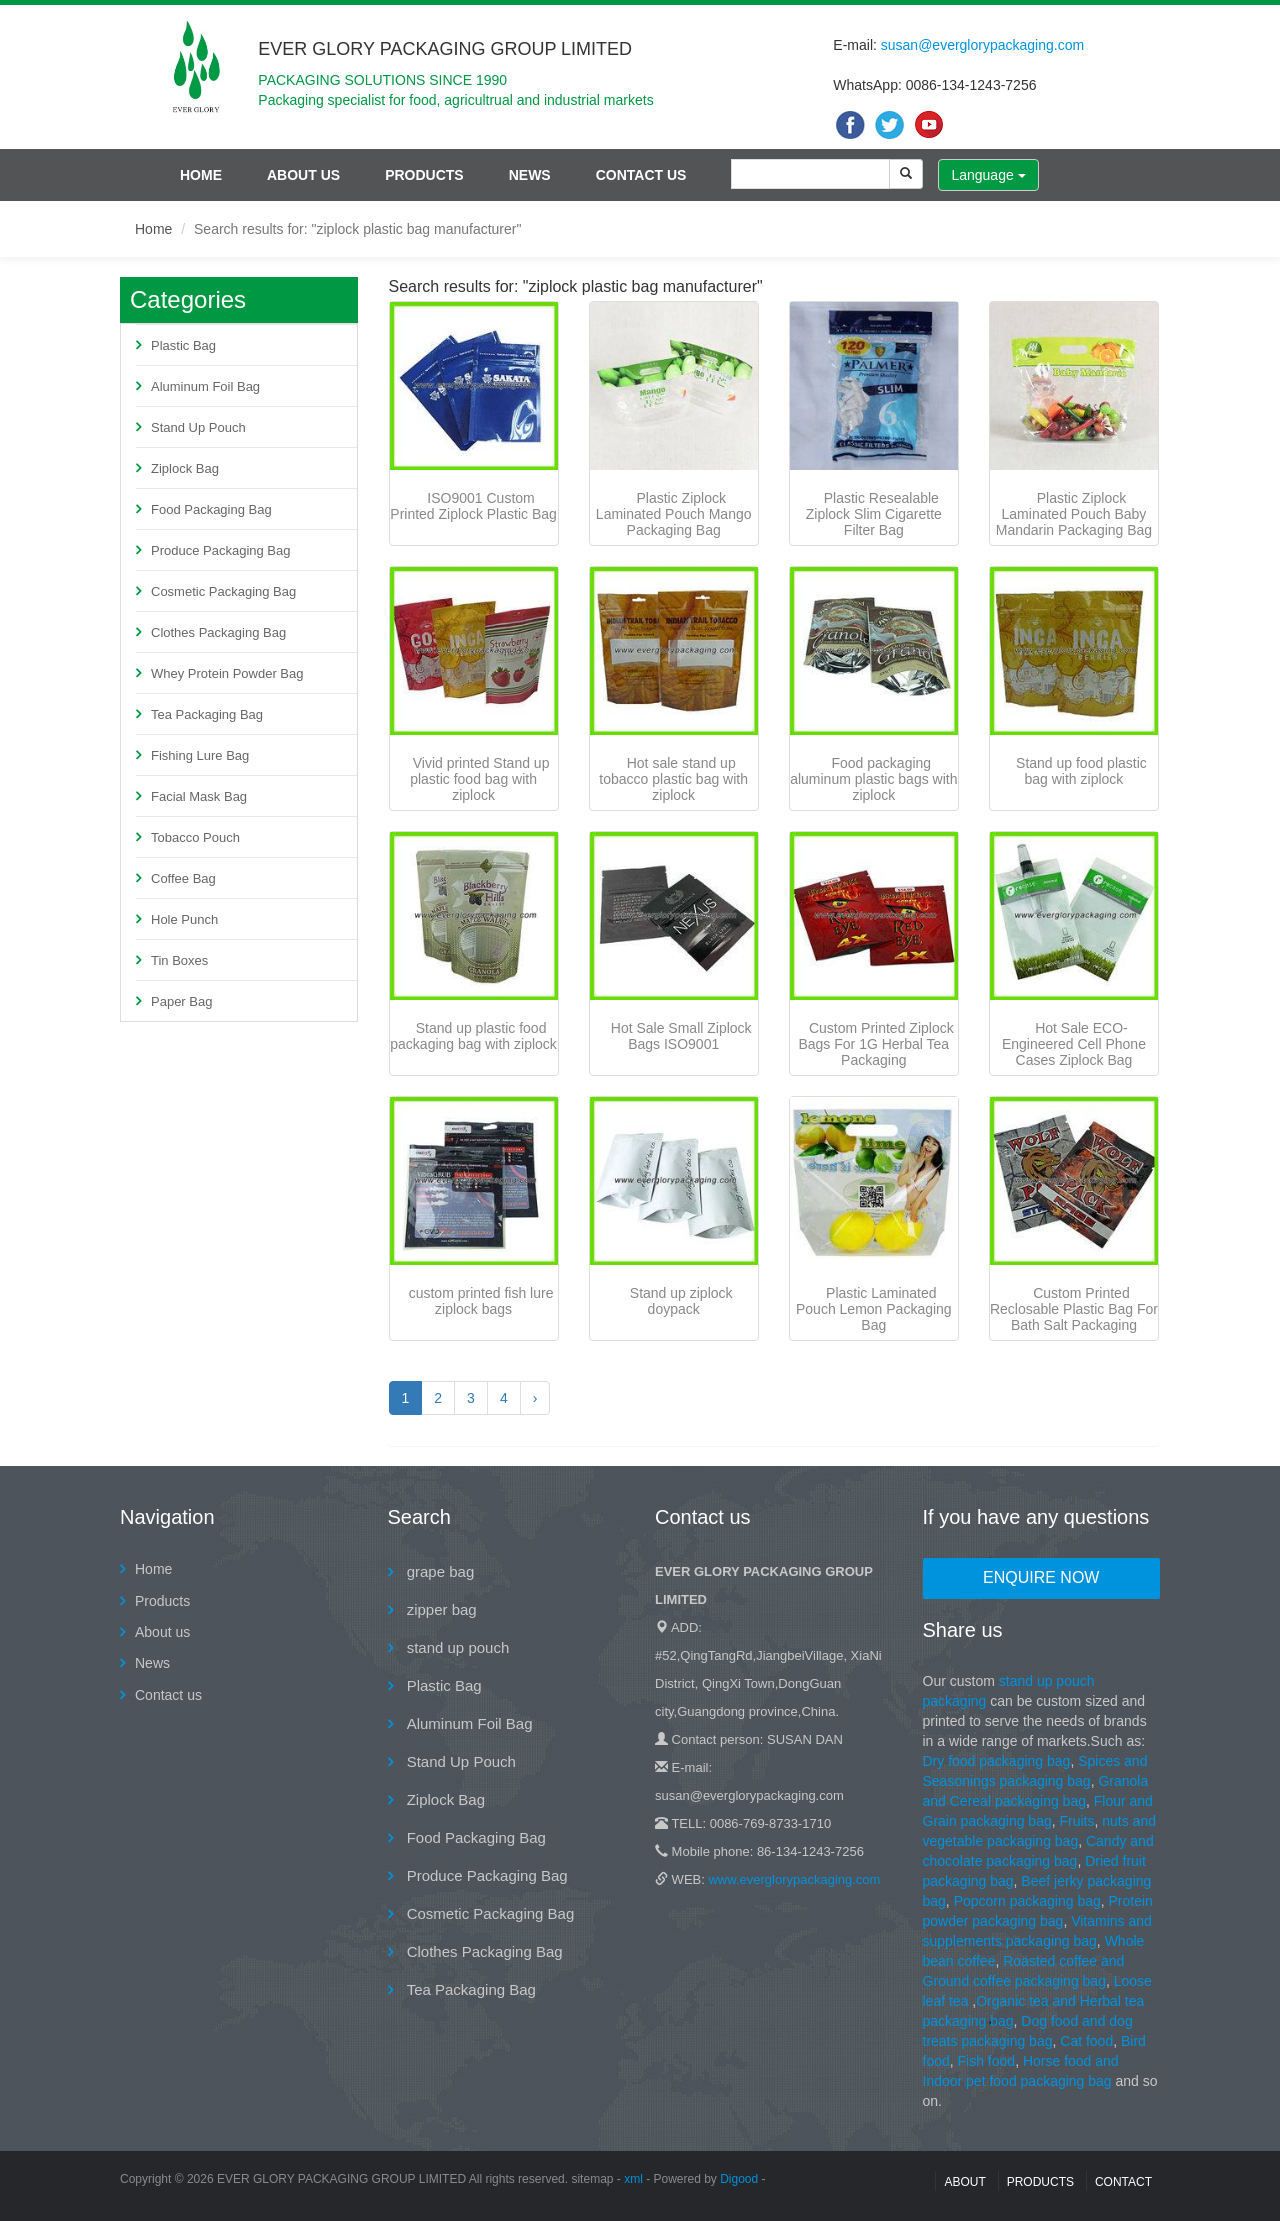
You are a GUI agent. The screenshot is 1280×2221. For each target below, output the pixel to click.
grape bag (439, 1571)
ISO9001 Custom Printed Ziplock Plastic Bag (473, 506)
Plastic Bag (183, 345)
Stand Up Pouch (198, 427)
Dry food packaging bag (997, 1761)
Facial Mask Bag (199, 796)
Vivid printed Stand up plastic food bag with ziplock (479, 779)
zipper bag (440, 1609)
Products (424, 175)
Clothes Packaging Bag (218, 632)
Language (988, 175)
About (964, 2182)
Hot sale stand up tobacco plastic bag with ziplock (673, 779)
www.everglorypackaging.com (794, 1879)
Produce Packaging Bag (220, 550)
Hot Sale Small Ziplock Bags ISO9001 (681, 1036)
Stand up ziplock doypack (681, 1301)
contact (1123, 2182)
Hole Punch (184, 919)
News (530, 175)
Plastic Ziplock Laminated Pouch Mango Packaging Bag (674, 514)
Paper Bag (181, 1001)
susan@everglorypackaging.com (982, 45)
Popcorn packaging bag (1027, 1901)
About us (303, 175)
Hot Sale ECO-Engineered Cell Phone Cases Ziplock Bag (1074, 1044)
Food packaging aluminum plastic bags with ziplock (873, 779)
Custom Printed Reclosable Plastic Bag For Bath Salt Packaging (1074, 1309)
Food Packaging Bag (211, 509)
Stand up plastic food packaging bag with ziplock (473, 1036)
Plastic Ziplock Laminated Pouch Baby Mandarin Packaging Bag (1074, 514)
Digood (739, 2179)
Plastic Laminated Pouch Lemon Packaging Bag (874, 1309)
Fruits (1076, 1821)
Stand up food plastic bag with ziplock (1081, 771)
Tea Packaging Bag (207, 714)
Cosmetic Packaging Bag (223, 591)
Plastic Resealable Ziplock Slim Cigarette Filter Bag (874, 514)
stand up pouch (456, 1647)
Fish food (987, 2061)
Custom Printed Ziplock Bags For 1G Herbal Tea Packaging (875, 1044)
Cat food (1086, 2041)
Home (201, 175)
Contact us (641, 175)
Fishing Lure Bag (200, 755)
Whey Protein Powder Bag (227, 673)
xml (633, 2179)
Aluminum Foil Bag (205, 386)
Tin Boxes (179, 960)
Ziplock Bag (185, 468)
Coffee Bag (183, 878)
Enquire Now (1041, 1577)
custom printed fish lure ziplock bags (481, 1301)
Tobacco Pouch (195, 837)
